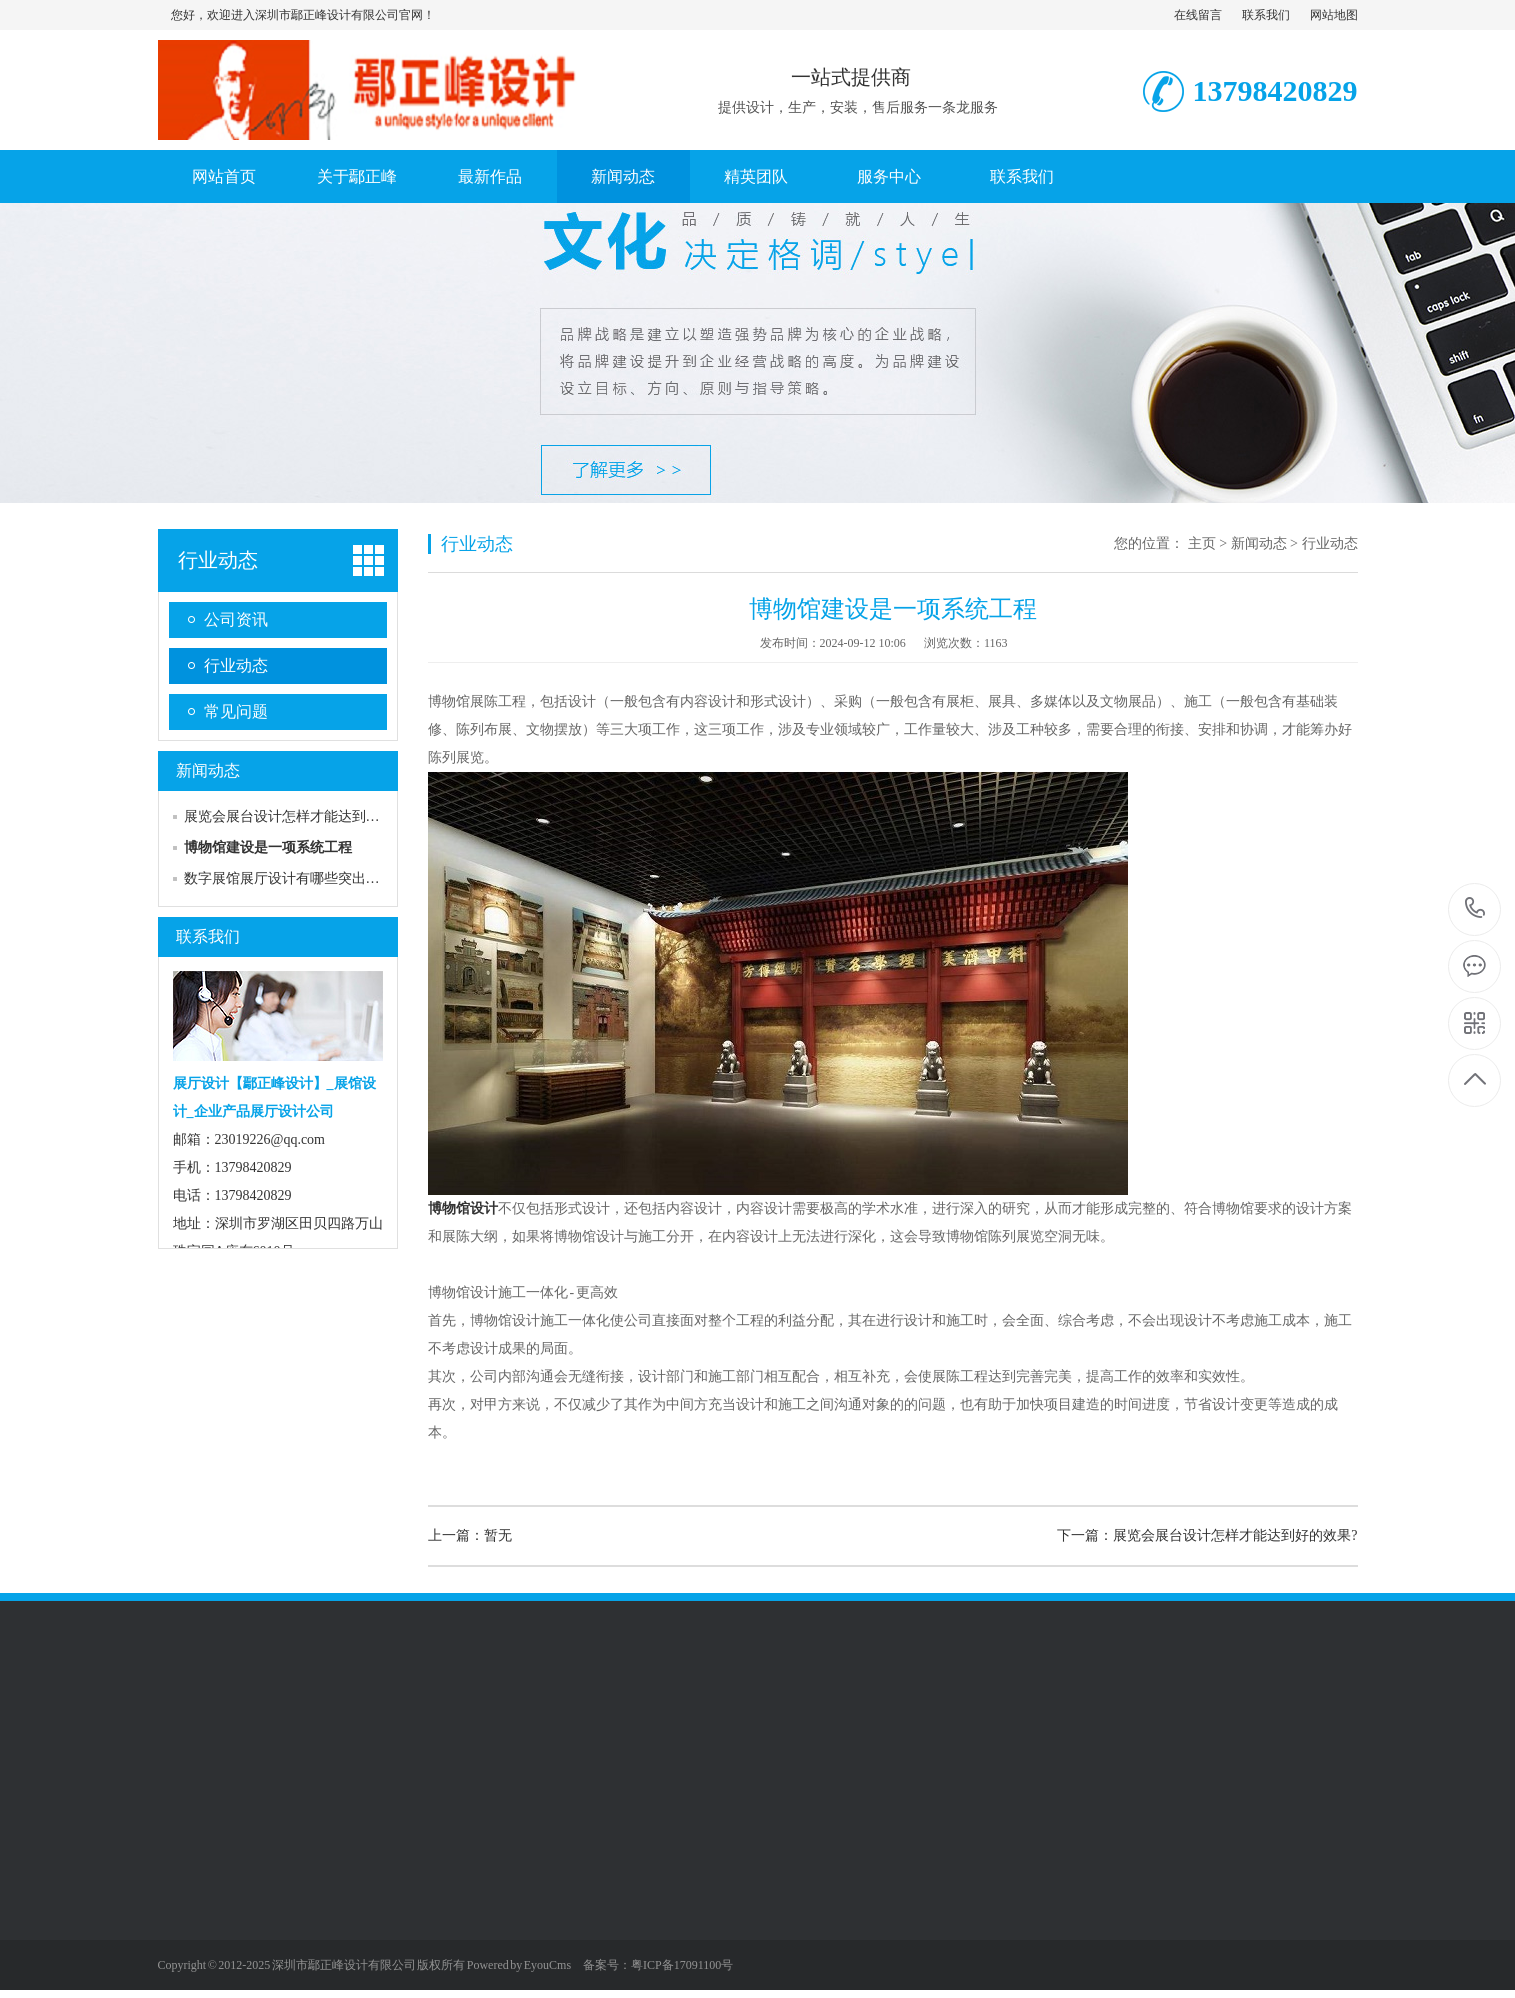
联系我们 (1266, 15)
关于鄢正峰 (357, 176)
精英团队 (756, 176)
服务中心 (889, 176)
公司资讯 (236, 619)
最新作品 (490, 176)
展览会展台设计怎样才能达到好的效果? (306, 816)
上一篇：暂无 (470, 1535)
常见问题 (236, 711)
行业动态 (218, 560)
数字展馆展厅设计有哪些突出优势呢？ (303, 878)
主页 (1202, 543)
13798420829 (1475, 908)
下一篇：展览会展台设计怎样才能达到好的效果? (1207, 1535)
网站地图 (1334, 15)
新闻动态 (623, 176)
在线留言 (1198, 15)
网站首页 (224, 176)
